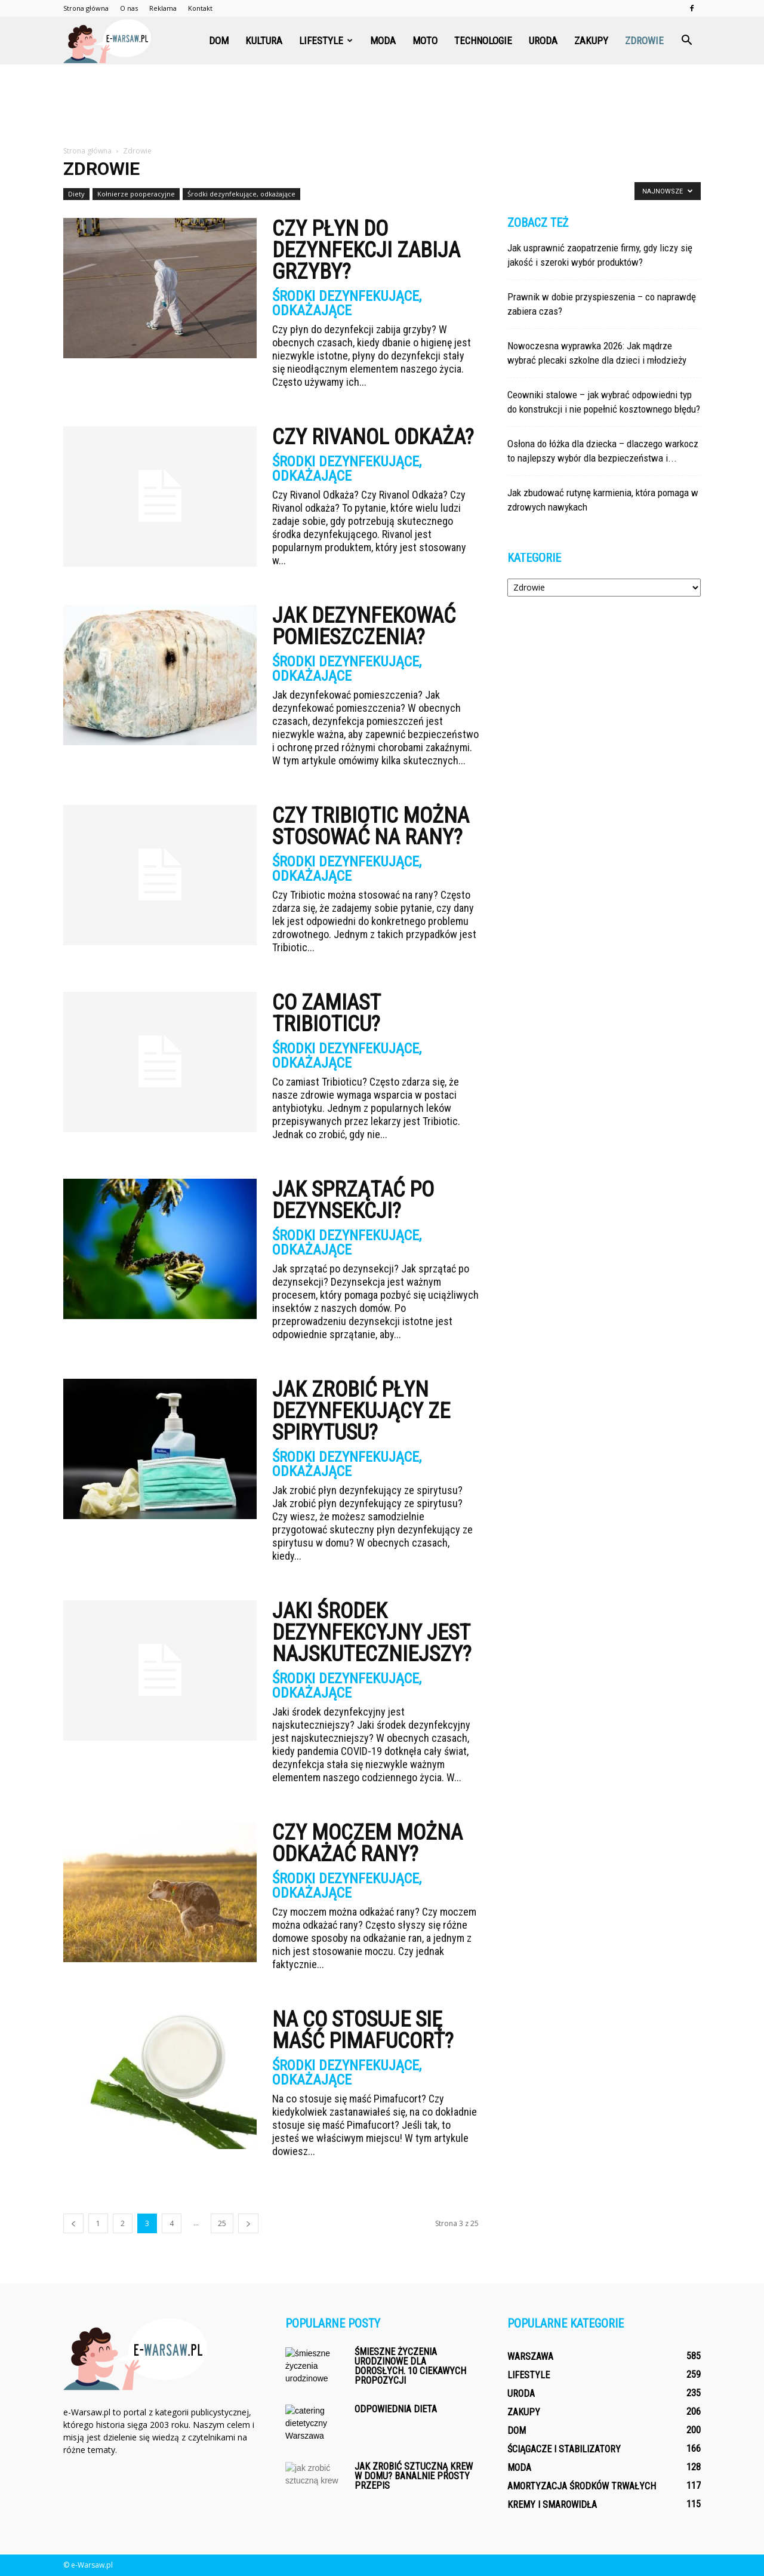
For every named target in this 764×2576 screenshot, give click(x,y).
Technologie (483, 41)
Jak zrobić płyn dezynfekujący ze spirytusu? (361, 1411)
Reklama (163, 8)
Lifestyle (326, 41)
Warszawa (530, 2356)
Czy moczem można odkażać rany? (367, 1843)
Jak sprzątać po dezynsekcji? (353, 1200)
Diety (76, 193)
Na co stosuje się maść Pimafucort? (363, 2030)
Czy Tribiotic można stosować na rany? (370, 826)
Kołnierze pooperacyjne (136, 193)
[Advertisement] (382, 106)
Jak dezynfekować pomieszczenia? (363, 626)
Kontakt (200, 8)
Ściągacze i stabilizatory (564, 2449)
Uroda (543, 41)
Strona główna (86, 8)
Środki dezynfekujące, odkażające (241, 193)
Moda (383, 41)
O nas (129, 8)
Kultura (263, 41)
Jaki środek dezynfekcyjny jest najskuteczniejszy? (372, 1633)
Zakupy (591, 41)
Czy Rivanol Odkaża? (373, 437)
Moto (425, 41)
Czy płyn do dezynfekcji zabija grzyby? (366, 250)
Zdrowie (644, 41)
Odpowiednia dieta (396, 2409)
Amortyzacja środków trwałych (581, 2486)
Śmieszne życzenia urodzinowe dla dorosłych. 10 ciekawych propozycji (410, 2366)
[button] (686, 40)
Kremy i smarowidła (552, 2504)
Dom (219, 41)
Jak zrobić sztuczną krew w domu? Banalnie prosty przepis (414, 2476)
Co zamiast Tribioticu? (326, 1013)
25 (222, 2223)
